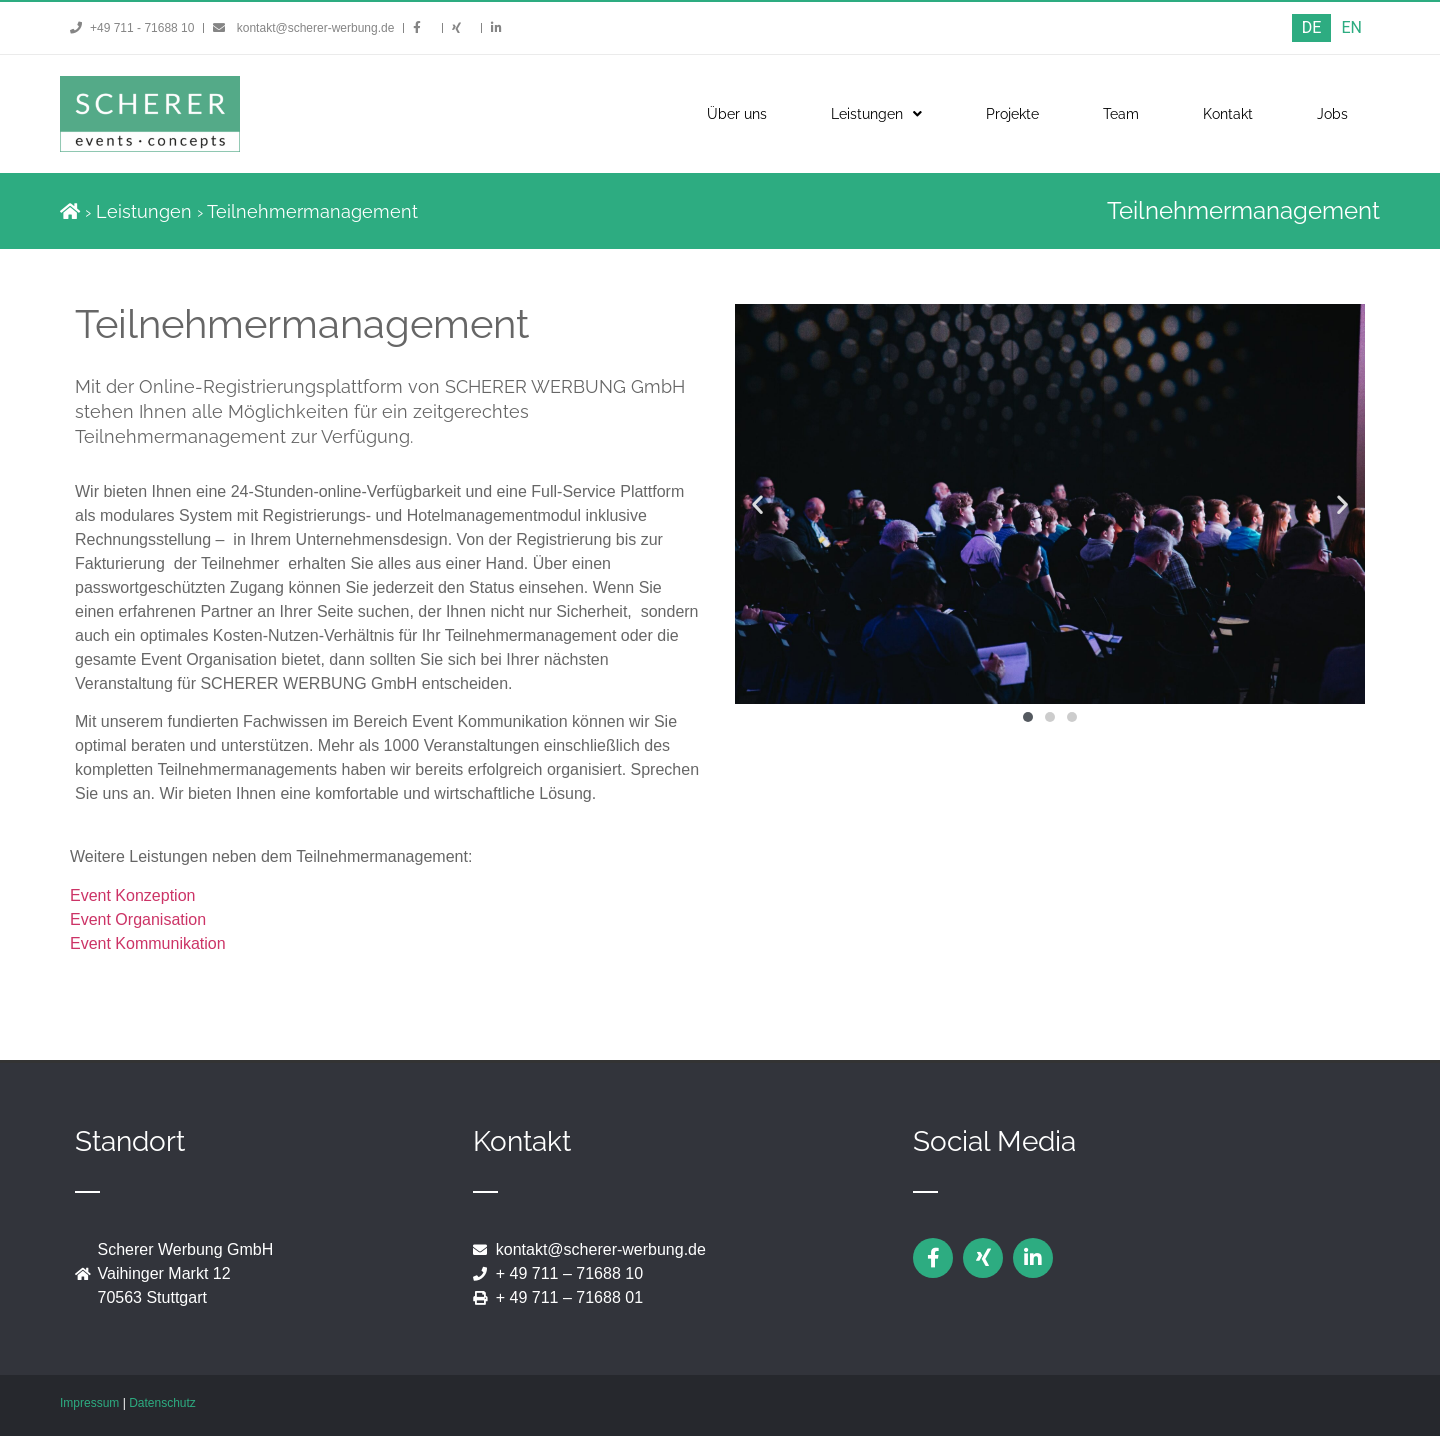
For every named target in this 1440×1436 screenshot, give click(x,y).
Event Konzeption (132, 895)
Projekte (1012, 114)
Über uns (737, 114)
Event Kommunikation (148, 943)
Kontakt (1228, 114)
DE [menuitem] (1312, 27)
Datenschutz (162, 1403)
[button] (757, 504)
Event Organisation (138, 919)
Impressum (89, 1403)
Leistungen (876, 114)
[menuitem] (1312, 28)
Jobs (1332, 114)
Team (1121, 114)
